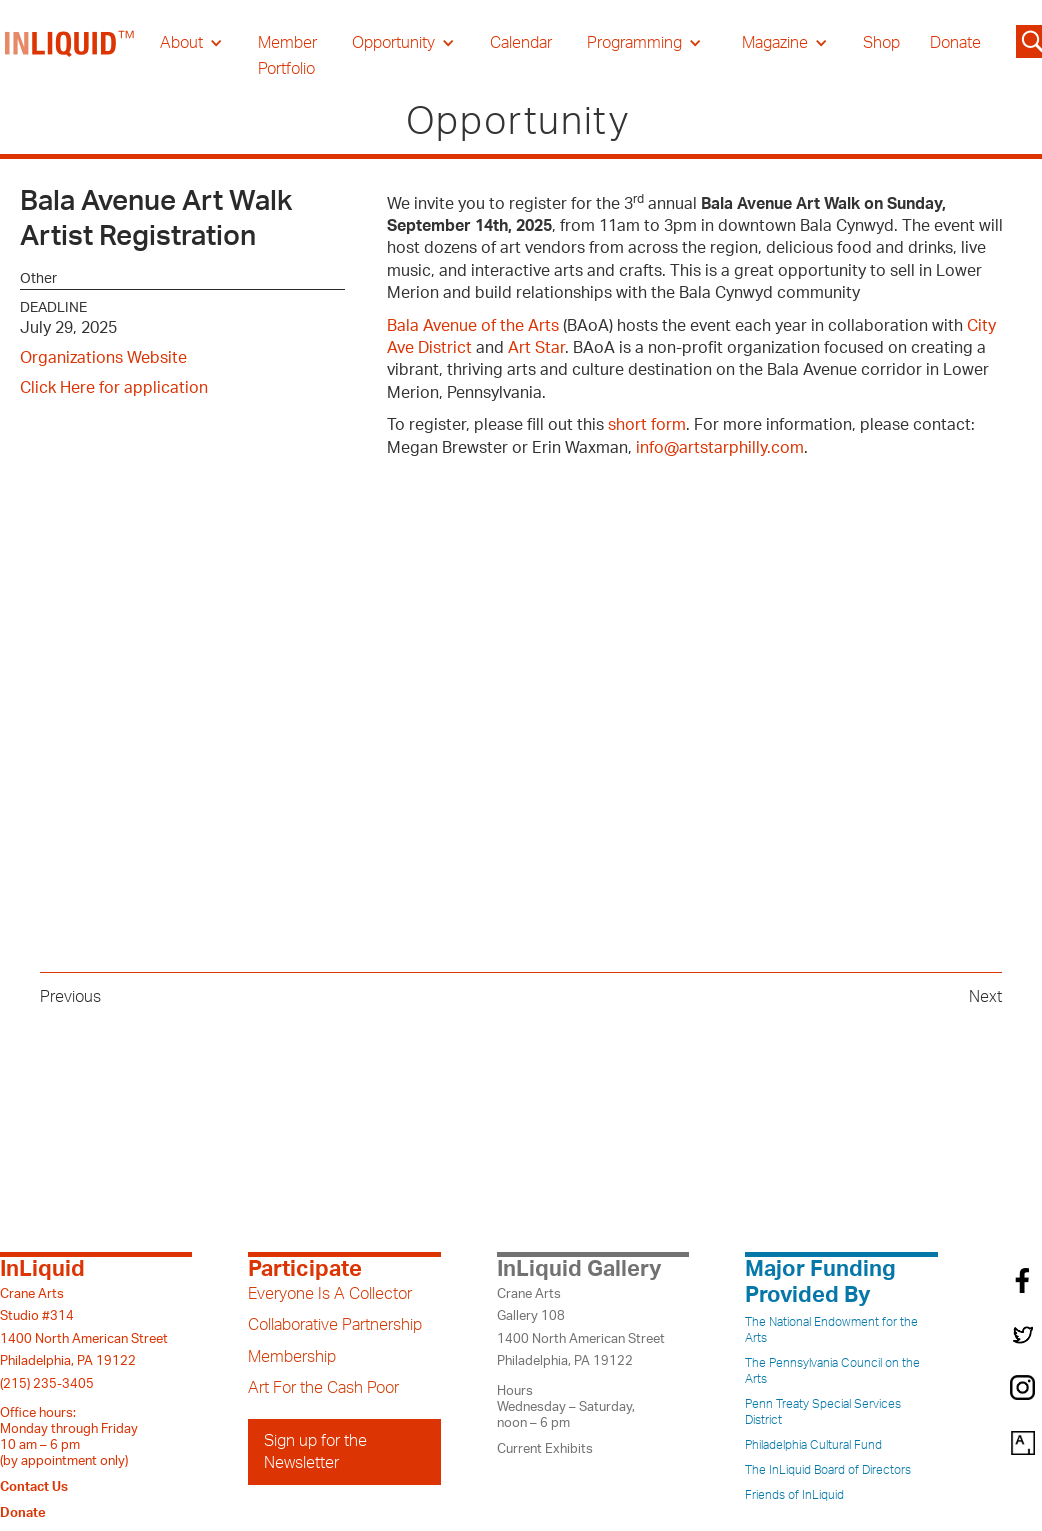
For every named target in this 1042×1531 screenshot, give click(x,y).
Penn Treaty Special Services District (823, 1412)
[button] (191, 43)
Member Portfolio (287, 56)
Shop (881, 43)
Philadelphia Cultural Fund (813, 1445)
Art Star (536, 348)
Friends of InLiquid (794, 1495)
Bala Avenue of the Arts (473, 326)
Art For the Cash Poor (323, 1388)
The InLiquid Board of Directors (828, 1470)
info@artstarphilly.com (720, 448)
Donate (955, 43)
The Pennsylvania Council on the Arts (832, 1371)
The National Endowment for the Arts (831, 1330)
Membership (292, 1357)
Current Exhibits (545, 1449)
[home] (70, 56)
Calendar (521, 43)
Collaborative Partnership (335, 1325)
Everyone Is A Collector (330, 1294)
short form (647, 425)
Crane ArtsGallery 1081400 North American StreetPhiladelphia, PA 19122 (581, 1327)
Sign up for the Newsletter (315, 1452)
